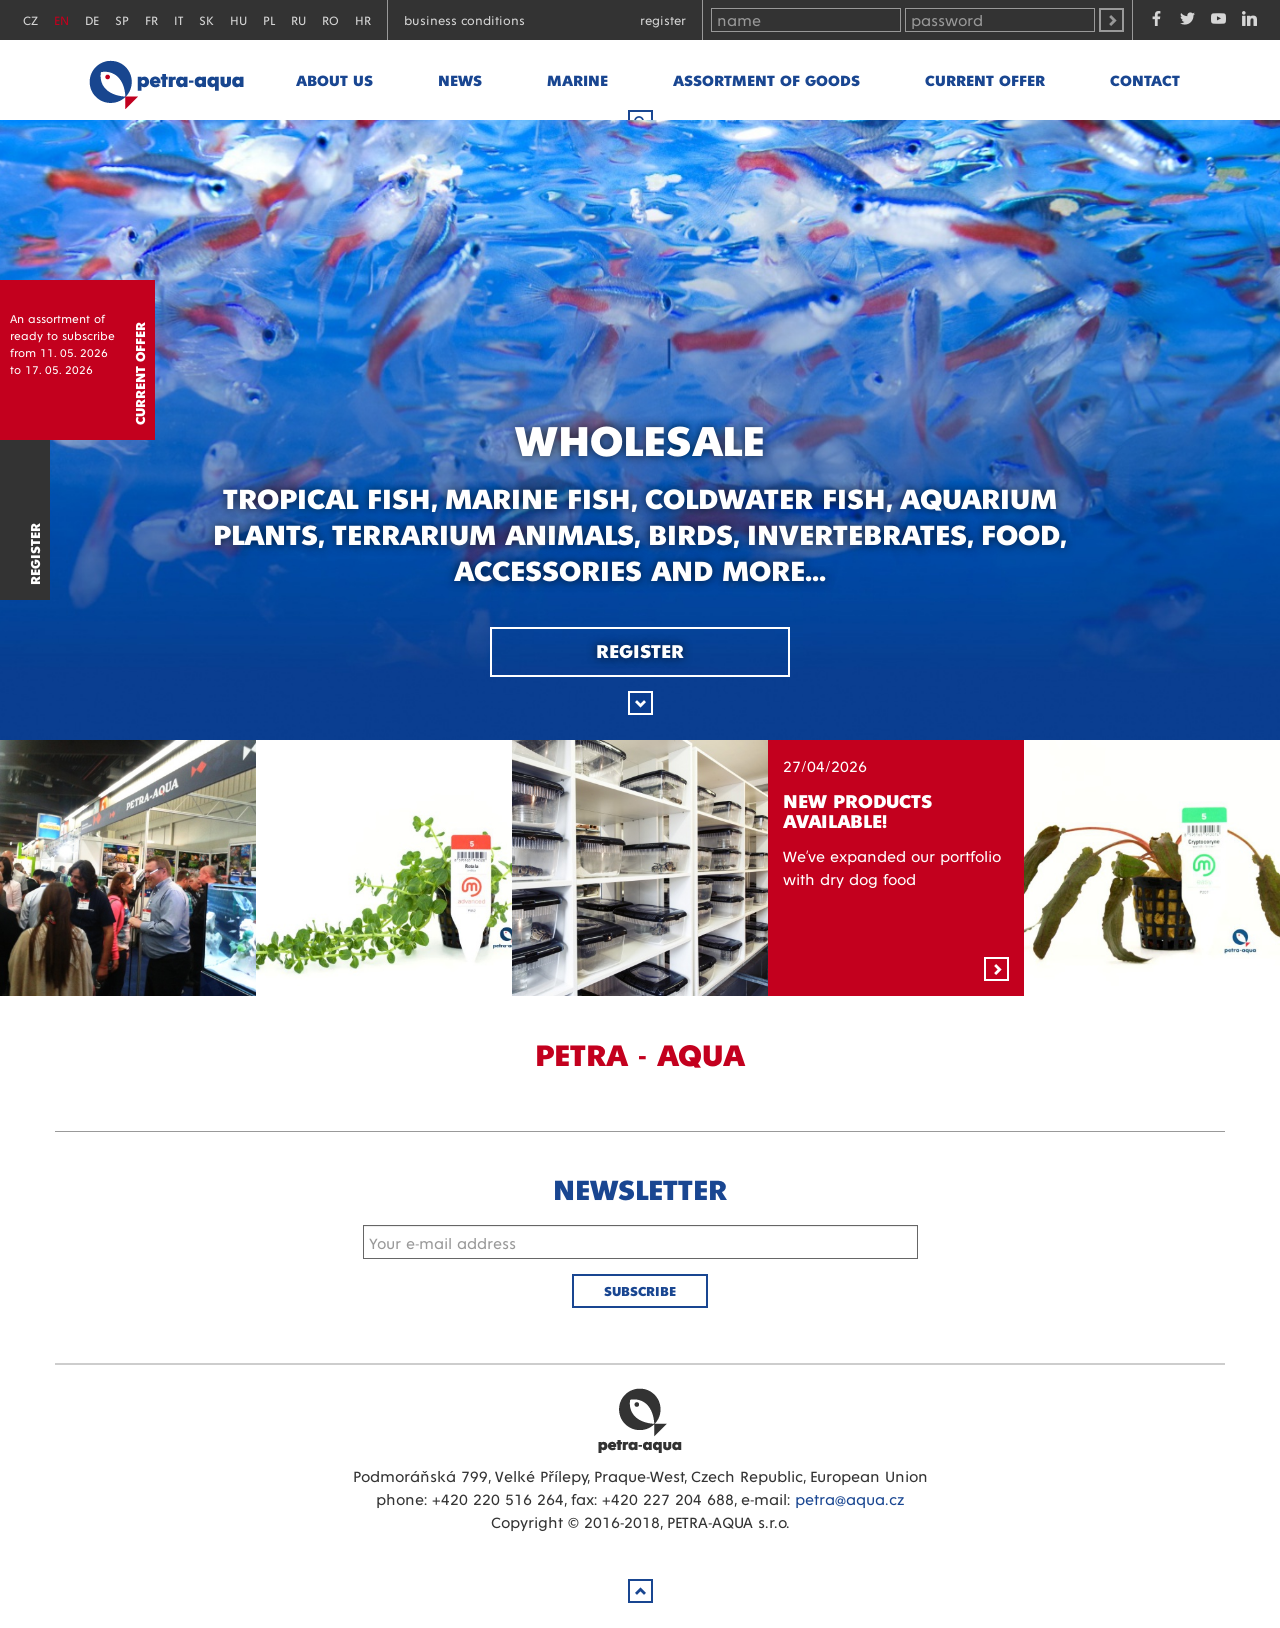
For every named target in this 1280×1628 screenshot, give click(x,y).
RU (298, 19)
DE (92, 19)
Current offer (985, 79)
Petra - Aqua (166, 80)
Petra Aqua (640, 1420)
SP (122, 19)
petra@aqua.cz (849, 1498)
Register (663, 19)
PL (269, 19)
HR (363, 19)
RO (330, 19)
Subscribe (640, 1290)
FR (151, 19)
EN (61, 19)
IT (178, 19)
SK (206, 19)
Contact (1145, 79)
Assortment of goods (766, 79)
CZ (30, 19)
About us (334, 79)
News (460, 79)
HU (238, 19)
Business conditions (464, 19)
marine (577, 79)
